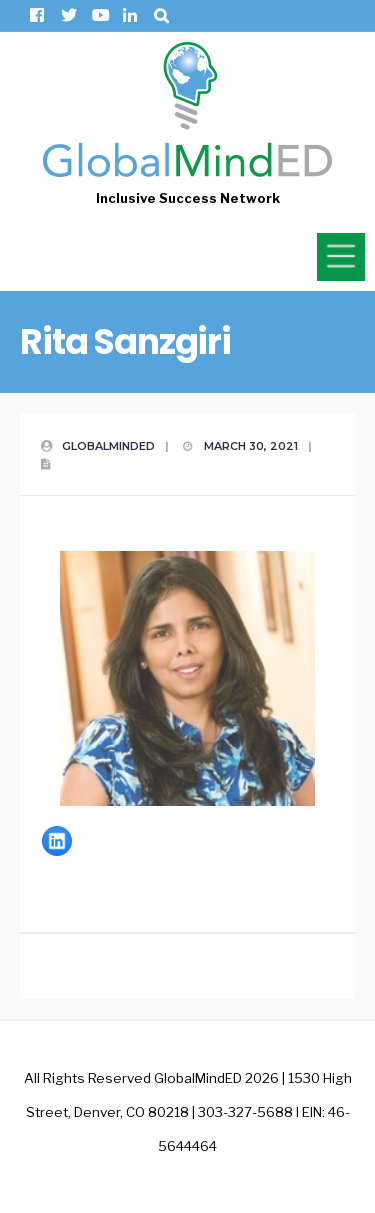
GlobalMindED (108, 446)
